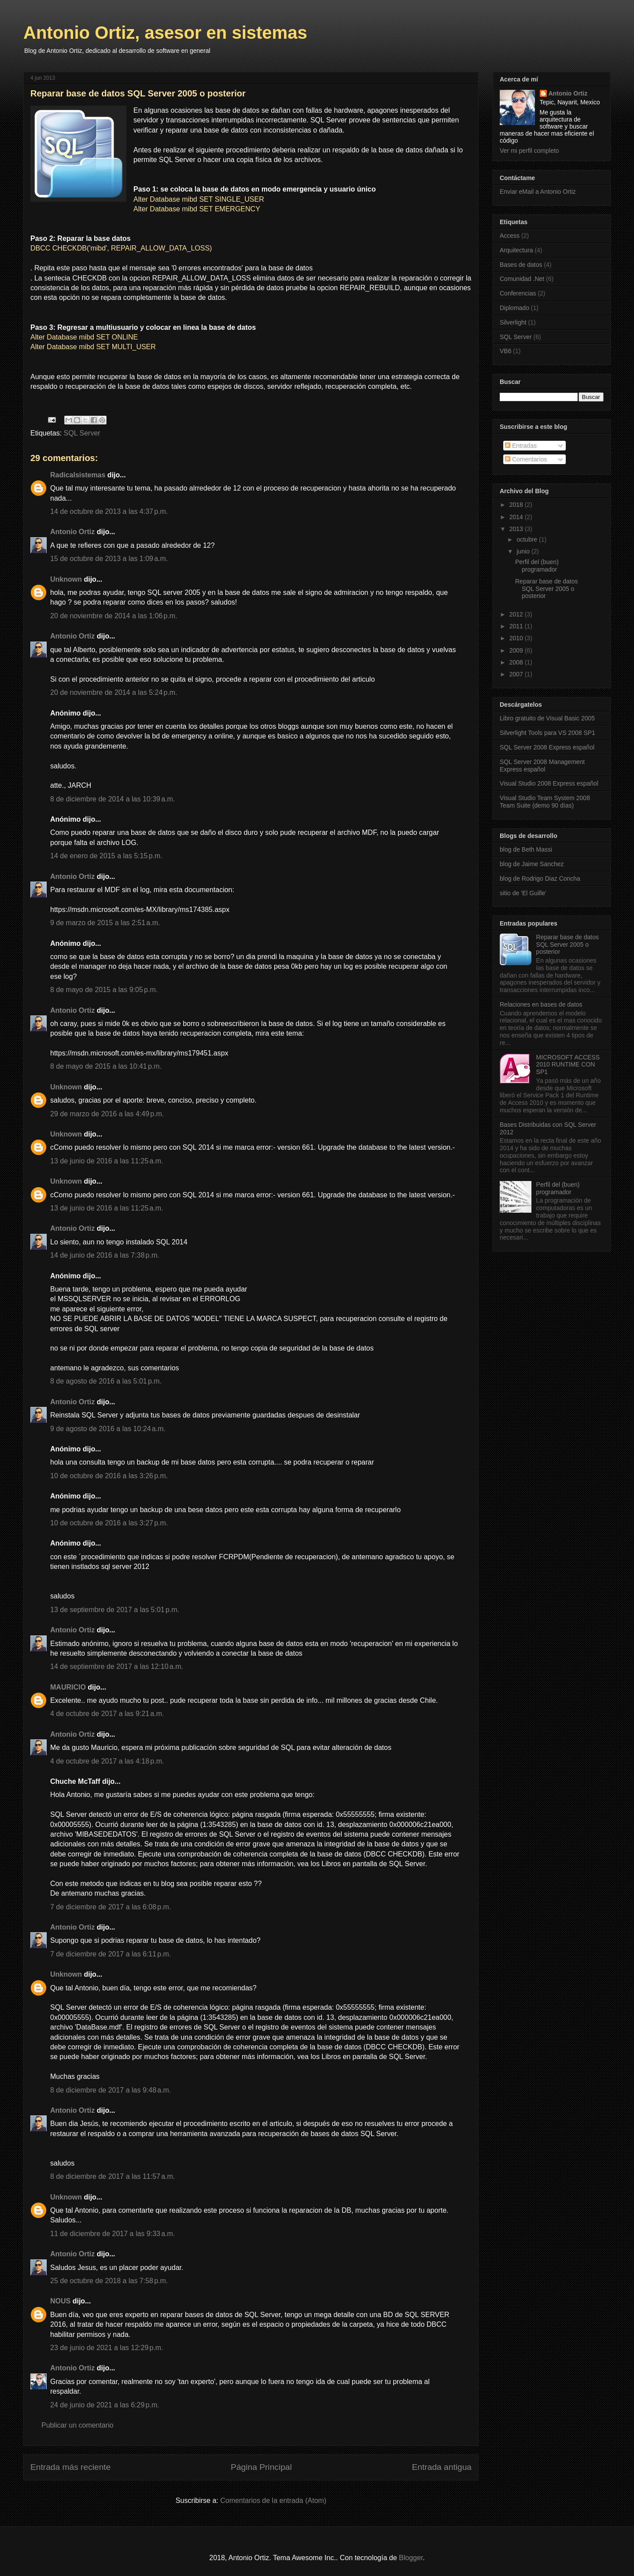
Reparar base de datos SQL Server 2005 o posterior (546, 589)
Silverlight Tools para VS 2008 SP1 (547, 732)
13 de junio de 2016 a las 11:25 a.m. (106, 1161)
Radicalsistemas (77, 475)
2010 (517, 638)
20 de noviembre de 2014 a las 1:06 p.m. (113, 616)
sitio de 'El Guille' (523, 893)
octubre (527, 539)
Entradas (521, 445)
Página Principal (261, 2467)
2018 (517, 504)
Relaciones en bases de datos (541, 1004)
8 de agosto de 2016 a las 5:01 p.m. (106, 1381)
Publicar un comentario (77, 2425)
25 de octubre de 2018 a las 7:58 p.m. (109, 2280)
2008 (517, 662)
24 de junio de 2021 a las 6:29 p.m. (104, 2405)
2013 (517, 528)
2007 (517, 674)
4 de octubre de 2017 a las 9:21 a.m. (107, 1713)
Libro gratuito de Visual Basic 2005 (547, 718)
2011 (517, 626)
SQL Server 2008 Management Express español (542, 765)
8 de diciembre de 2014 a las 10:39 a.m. (112, 799)
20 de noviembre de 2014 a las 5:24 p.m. (113, 692)
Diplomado (514, 307)
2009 (517, 650)
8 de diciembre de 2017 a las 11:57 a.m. (112, 2176)
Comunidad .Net (522, 278)
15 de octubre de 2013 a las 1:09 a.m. (109, 558)
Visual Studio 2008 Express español (549, 783)
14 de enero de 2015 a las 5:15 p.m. (106, 856)
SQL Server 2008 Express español (547, 747)
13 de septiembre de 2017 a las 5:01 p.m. (114, 1609)
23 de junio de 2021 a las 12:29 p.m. (106, 2347)
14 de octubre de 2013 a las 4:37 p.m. (109, 511)
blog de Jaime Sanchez (532, 863)
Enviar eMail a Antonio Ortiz (538, 191)
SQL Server (82, 433)
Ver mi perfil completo (529, 150)
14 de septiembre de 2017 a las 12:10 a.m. (116, 1666)
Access (510, 235)
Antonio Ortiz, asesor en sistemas (165, 32)
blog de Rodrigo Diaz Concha (540, 878)
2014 (517, 516)
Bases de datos (521, 264)
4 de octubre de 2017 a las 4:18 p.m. (107, 1761)
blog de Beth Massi (526, 849)
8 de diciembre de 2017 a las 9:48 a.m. (110, 2090)
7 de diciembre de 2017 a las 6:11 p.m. (110, 1954)
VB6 (505, 350)
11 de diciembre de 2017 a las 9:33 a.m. (112, 2233)
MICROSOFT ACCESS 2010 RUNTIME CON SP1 (568, 1065)
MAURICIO (68, 1687)
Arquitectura (516, 250)
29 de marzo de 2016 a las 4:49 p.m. (107, 1114)
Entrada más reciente (70, 2467)
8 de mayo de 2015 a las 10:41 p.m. (106, 1066)
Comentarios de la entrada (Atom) (273, 2500)
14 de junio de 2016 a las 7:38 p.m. (104, 1255)
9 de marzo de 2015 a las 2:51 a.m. (105, 922)
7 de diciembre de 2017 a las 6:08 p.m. (110, 1907)
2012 (517, 614)
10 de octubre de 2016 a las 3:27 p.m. (109, 1523)
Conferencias (518, 293)
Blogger (411, 2557)
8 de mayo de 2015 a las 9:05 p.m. (104, 989)
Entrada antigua (442, 2467)
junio (523, 551)
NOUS (60, 2301)
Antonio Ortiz (72, 531)
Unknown (66, 579)
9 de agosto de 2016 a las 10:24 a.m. (108, 1428)
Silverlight (513, 322)
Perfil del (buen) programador (537, 565)
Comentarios (526, 459)
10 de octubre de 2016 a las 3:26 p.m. (109, 1476)
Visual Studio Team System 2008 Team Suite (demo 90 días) (545, 801)
